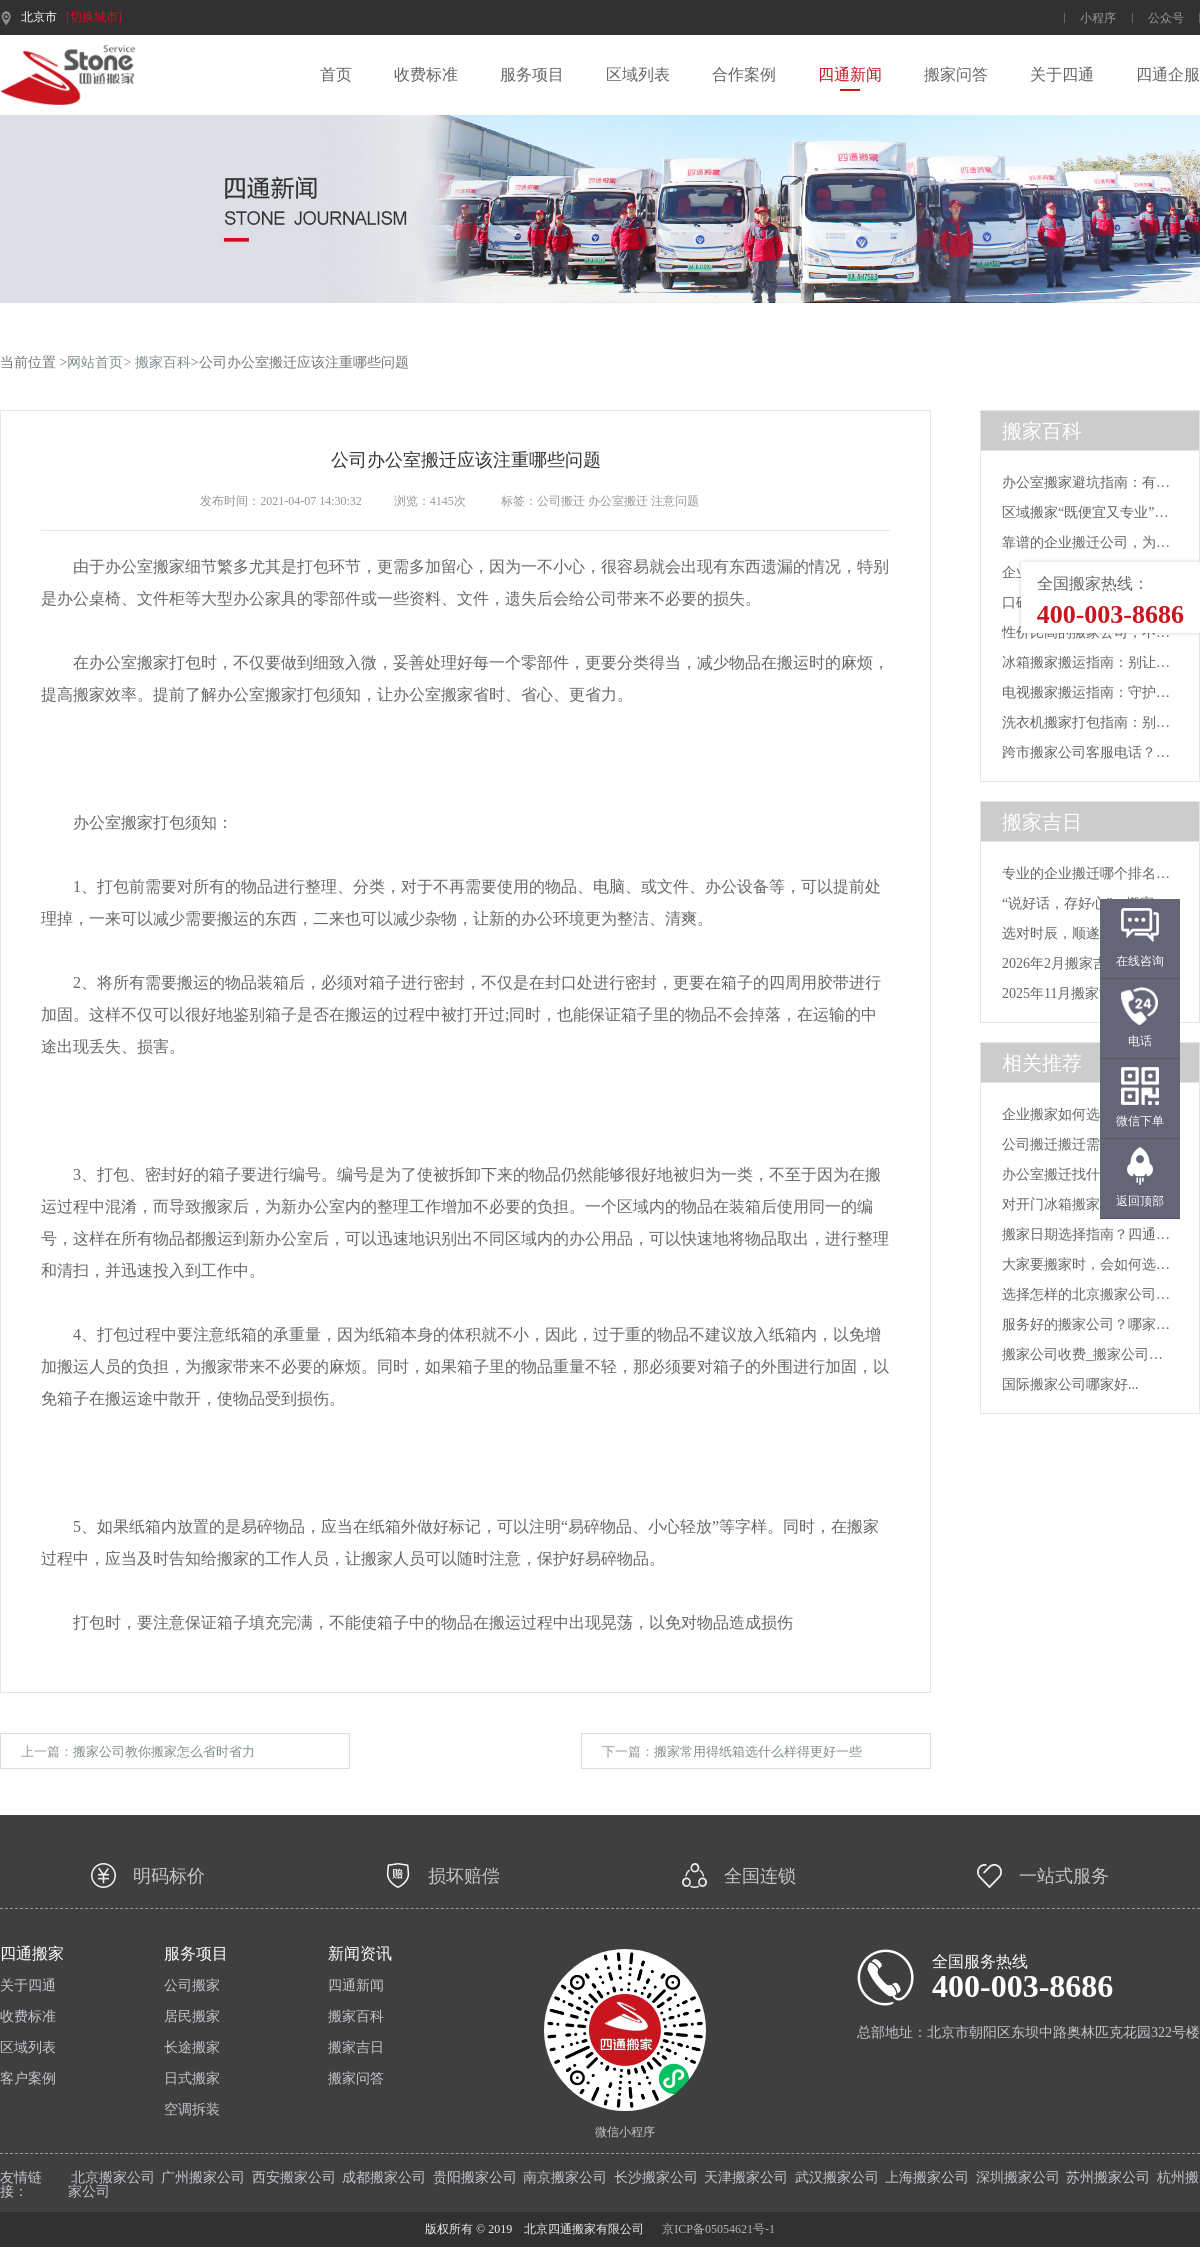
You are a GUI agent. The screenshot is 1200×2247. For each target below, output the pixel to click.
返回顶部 (1140, 1201)
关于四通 (1062, 75)
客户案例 (28, 2079)
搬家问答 (956, 75)
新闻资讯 (360, 1954)
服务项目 (532, 75)
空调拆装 (192, 2110)
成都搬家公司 (384, 2177)
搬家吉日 (356, 2048)
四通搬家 (32, 1954)
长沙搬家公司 (656, 2177)
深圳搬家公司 (1018, 2177)
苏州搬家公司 (1108, 2177)
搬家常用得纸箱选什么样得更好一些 (758, 1751)
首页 (336, 75)
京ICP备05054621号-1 (718, 2229)
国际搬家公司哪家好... (1070, 1384)
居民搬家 (192, 2017)
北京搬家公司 (113, 2177)
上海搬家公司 (927, 2177)
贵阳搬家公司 (475, 2177)
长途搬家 (192, 2048)
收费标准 (426, 75)
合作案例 (744, 75)
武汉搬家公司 (837, 2177)
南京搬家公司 (565, 2177)
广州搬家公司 (203, 2177)
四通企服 (1168, 75)
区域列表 (638, 75)
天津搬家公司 (746, 2177)
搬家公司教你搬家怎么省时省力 (164, 1751)
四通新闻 (850, 75)
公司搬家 (192, 1986)
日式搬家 (192, 2079)
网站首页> (99, 362)
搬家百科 (163, 362)
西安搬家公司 (294, 2177)
